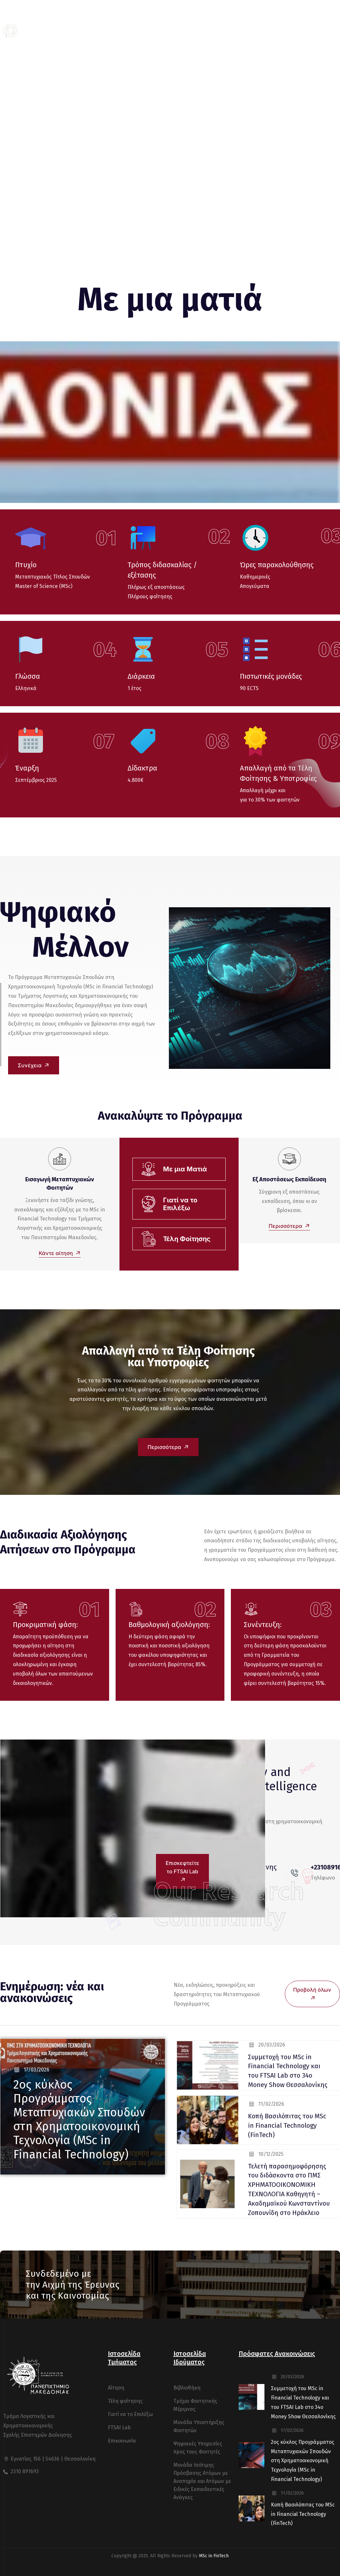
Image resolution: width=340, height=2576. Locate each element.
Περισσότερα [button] (289, 1226)
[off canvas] (333, 31)
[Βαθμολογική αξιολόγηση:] (136, 1609)
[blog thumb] (207, 2065)
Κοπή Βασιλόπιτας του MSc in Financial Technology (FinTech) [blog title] (287, 2125)
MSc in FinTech (214, 2556)
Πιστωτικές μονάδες (271, 676)
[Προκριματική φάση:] (20, 1609)
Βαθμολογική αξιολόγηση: (169, 1624)
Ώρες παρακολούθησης (277, 564)
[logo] (40, 31)
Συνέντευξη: (263, 1624)
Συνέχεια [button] (34, 1065)
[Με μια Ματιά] (148, 1169)
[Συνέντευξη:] (251, 1609)
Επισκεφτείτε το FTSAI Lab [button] (182, 1872)
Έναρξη (27, 768)
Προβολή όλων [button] (312, 1994)
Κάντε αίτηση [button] (60, 1253)
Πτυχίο (25, 564)
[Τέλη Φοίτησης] (148, 1239)
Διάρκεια (141, 676)
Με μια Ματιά (185, 1169)
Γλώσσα (27, 676)
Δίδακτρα (142, 768)
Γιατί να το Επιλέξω (180, 1204)
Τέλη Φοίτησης (187, 1239)
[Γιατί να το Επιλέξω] (148, 1204)
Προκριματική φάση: (45, 1624)
